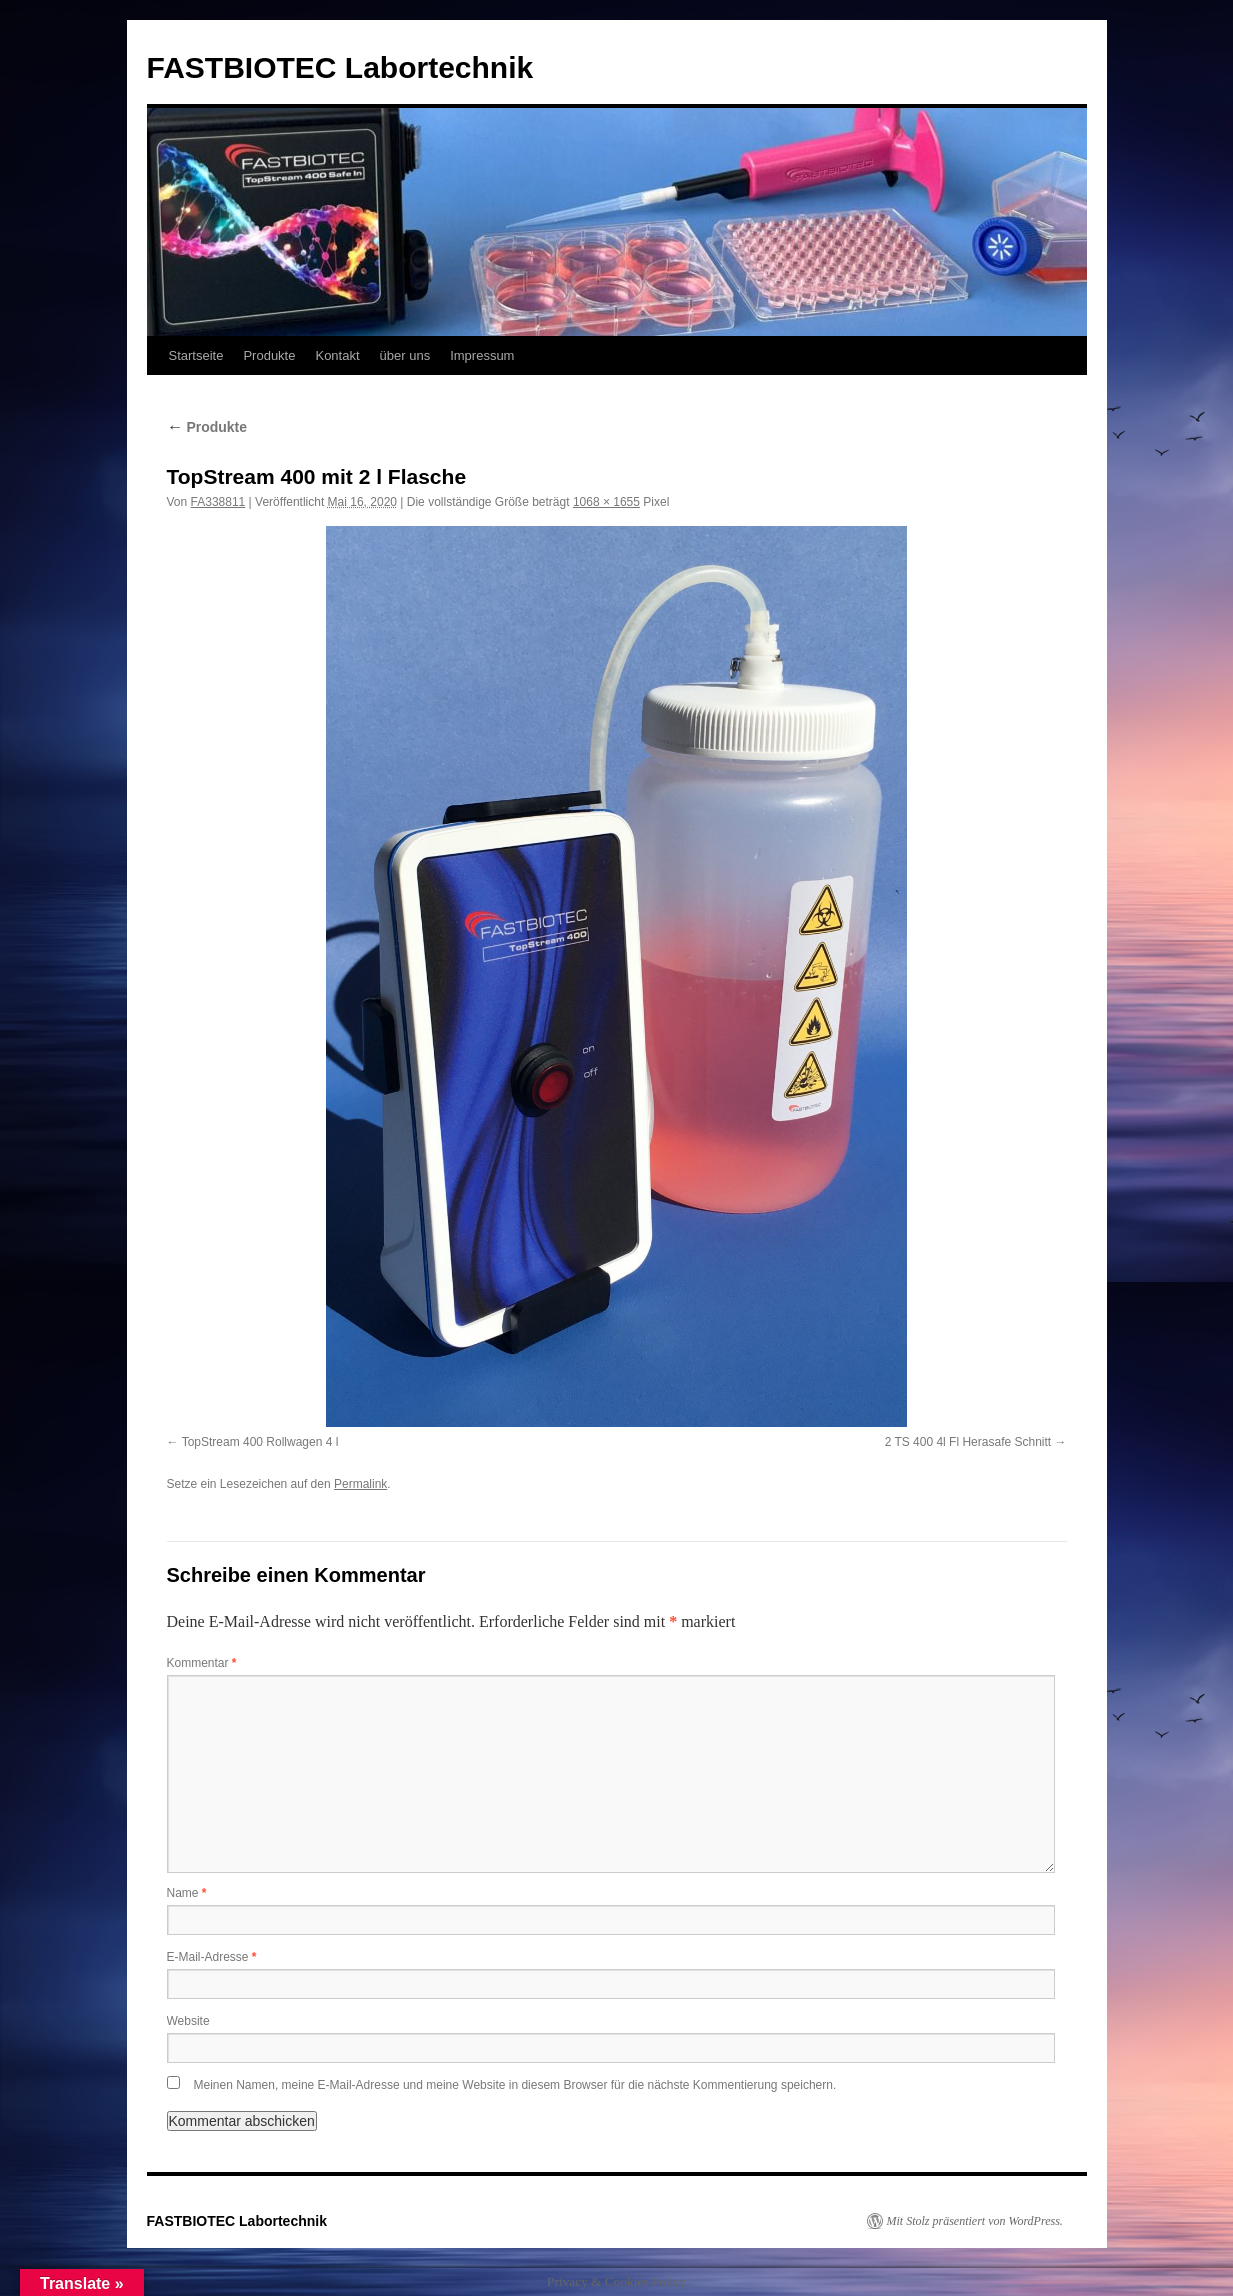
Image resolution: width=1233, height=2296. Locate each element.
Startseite (196, 355)
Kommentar (202, 1663)
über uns (405, 355)
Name (187, 1893)
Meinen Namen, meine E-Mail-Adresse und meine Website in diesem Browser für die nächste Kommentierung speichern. (515, 2085)
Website (188, 2021)
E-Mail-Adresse (212, 1957)
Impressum (482, 355)
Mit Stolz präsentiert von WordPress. (975, 2221)
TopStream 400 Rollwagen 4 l (260, 1442)
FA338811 (218, 502)
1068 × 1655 (606, 502)
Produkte (269, 355)
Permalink (360, 1484)
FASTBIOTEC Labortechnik (340, 67)
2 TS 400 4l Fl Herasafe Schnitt (968, 1442)
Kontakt (337, 355)
